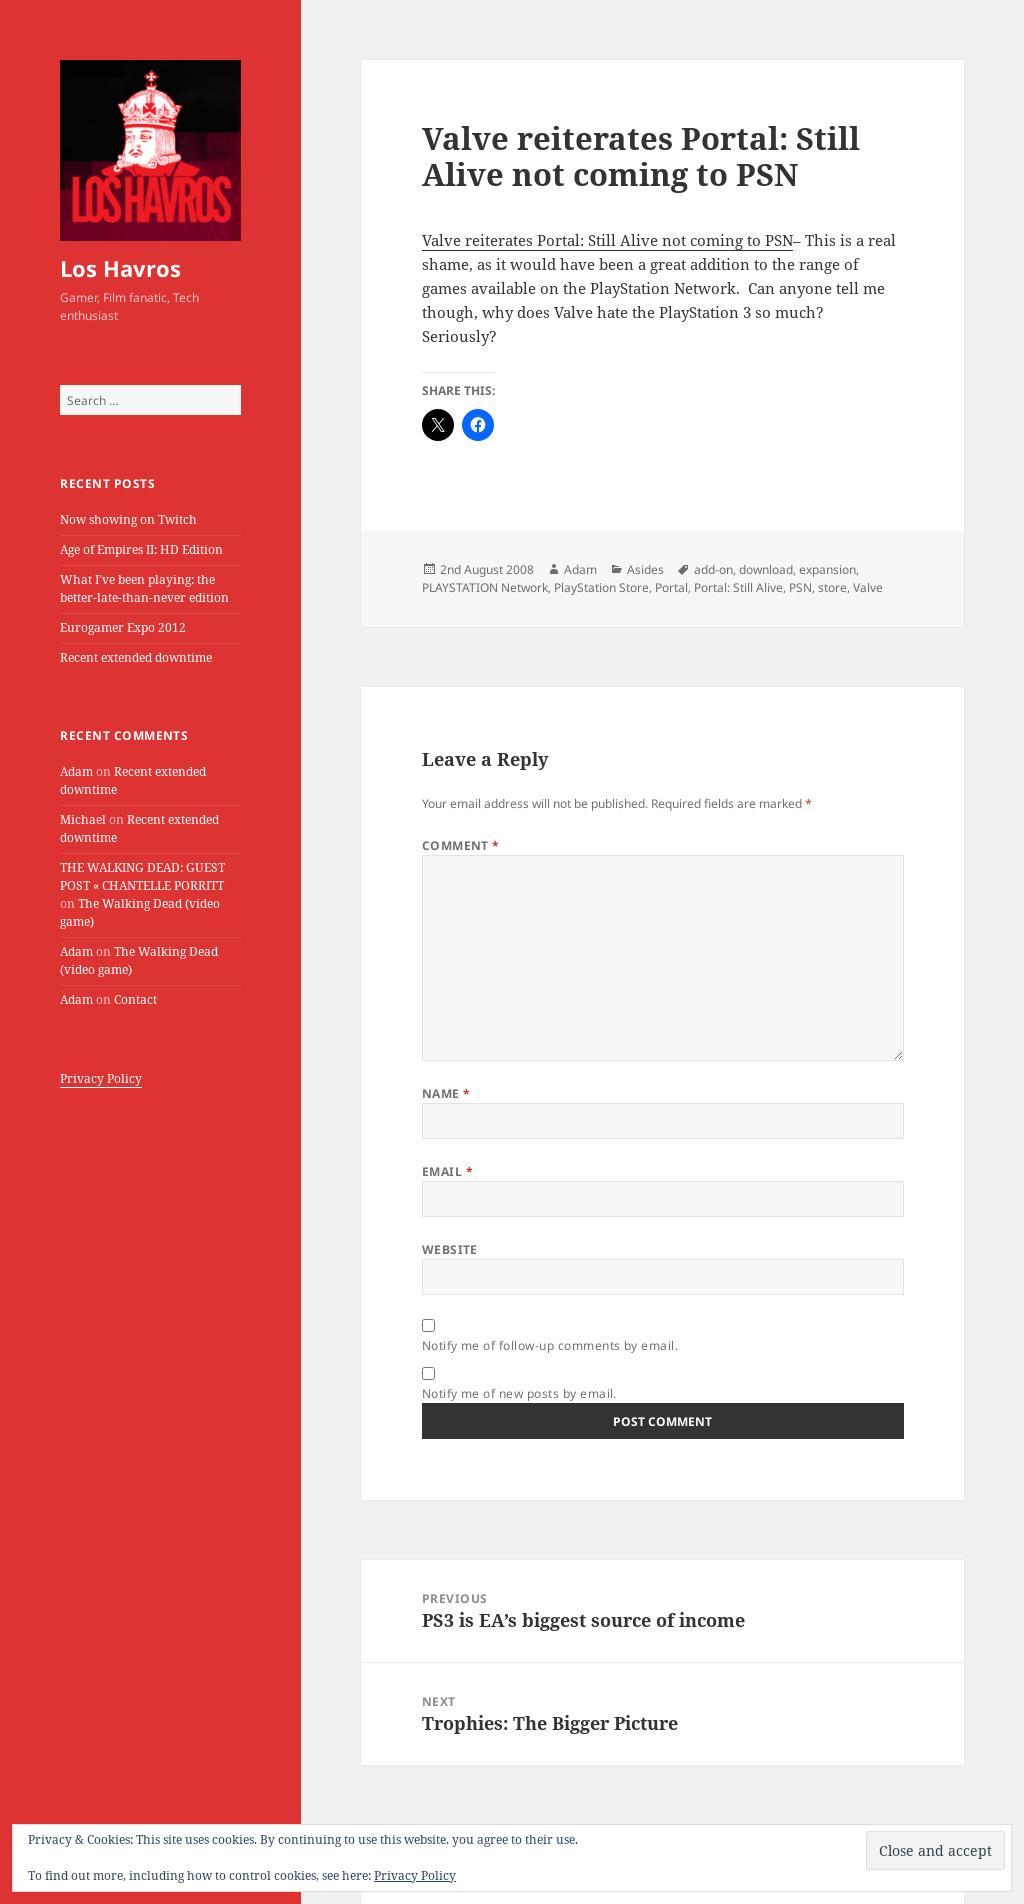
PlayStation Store (601, 587)
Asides (645, 569)
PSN (800, 587)
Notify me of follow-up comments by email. (550, 1345)
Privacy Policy (101, 1078)
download (766, 569)
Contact (135, 999)
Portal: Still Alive (738, 587)
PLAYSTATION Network (485, 587)
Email (447, 1171)
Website (450, 1249)
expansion (827, 569)
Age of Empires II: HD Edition (141, 549)
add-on (713, 569)
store (832, 587)
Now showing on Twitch (128, 519)
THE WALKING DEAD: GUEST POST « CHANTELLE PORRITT (142, 876)
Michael (83, 819)
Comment (461, 845)
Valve (868, 587)
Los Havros (120, 268)
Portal (671, 587)
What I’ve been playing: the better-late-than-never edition (144, 588)
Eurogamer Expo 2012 (123, 627)
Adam (76, 771)
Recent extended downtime (136, 657)
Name (446, 1093)
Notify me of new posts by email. (519, 1393)
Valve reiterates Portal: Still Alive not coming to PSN (607, 240)
